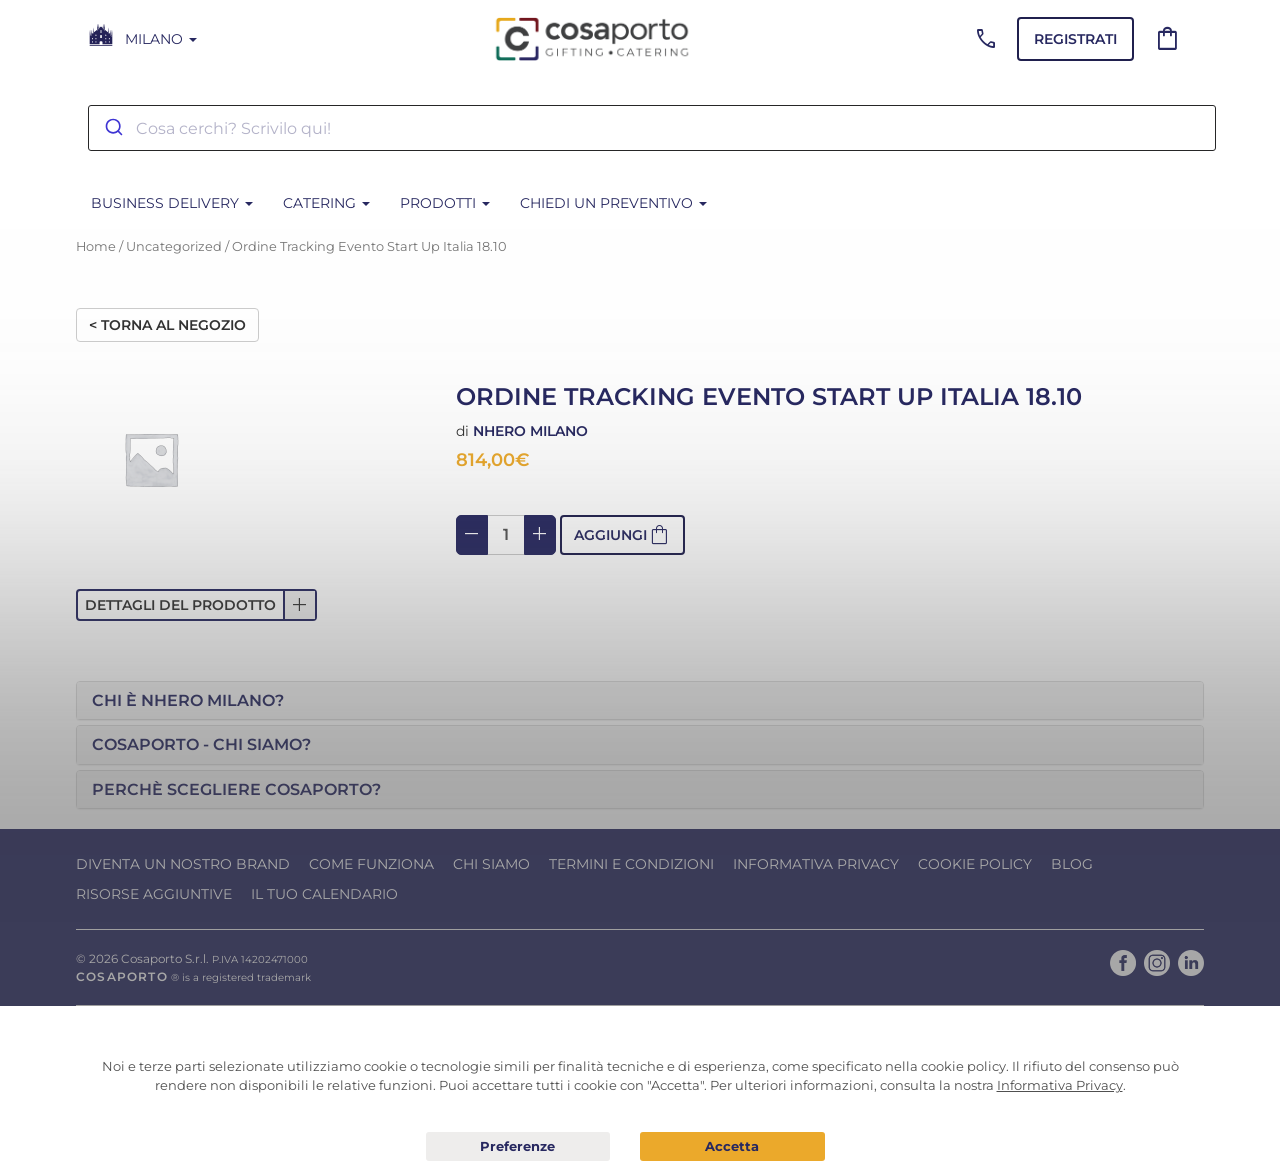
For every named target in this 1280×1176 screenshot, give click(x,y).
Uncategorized (174, 246)
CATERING (326, 203)
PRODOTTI (445, 203)
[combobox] (652, 128)
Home (96, 246)
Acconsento (732, 1146)
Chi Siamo (491, 864)
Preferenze (518, 1147)
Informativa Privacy (816, 864)
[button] (196, 605)
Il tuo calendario (324, 894)
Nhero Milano (530, 431)
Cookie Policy (975, 864)
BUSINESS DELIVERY (172, 203)
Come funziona (371, 864)
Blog (1072, 864)
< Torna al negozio (167, 325)
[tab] (640, 701)
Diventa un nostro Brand (183, 864)
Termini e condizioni (631, 864)
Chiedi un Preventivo (613, 203)
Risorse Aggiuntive (154, 894)
